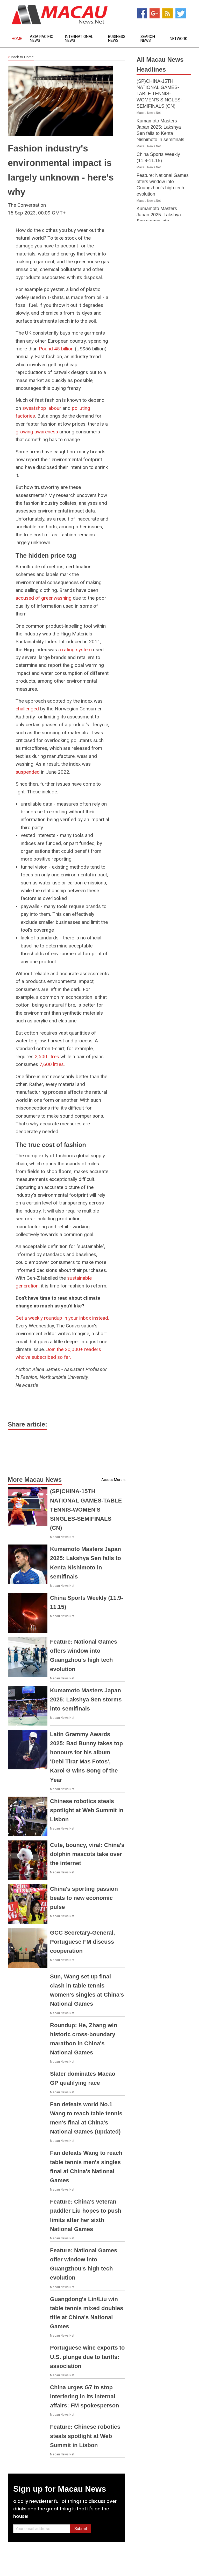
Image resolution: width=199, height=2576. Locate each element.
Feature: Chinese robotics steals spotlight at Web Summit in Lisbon (85, 2435)
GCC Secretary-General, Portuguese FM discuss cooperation (82, 1941)
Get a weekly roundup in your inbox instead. (62, 1318)
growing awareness (37, 432)
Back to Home (21, 57)
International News (79, 39)
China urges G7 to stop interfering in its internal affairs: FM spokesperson (84, 2396)
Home (17, 39)
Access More (112, 1480)
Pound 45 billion (56, 349)
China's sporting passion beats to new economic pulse (84, 1898)
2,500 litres (47, 1057)
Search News (147, 39)
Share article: (27, 1424)
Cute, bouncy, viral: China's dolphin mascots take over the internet (87, 1854)
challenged (27, 709)
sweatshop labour (41, 408)
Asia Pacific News (41, 39)
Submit (80, 2528)
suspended (28, 772)
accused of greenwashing (44, 598)
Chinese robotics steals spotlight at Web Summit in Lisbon (86, 1810)
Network (178, 39)
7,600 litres (51, 1064)
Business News (116, 39)
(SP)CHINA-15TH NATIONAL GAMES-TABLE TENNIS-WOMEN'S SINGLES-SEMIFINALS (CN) (86, 1509)
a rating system (75, 650)
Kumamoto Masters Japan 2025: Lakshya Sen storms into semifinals (86, 1699)
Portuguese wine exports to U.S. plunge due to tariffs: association (87, 2356)
